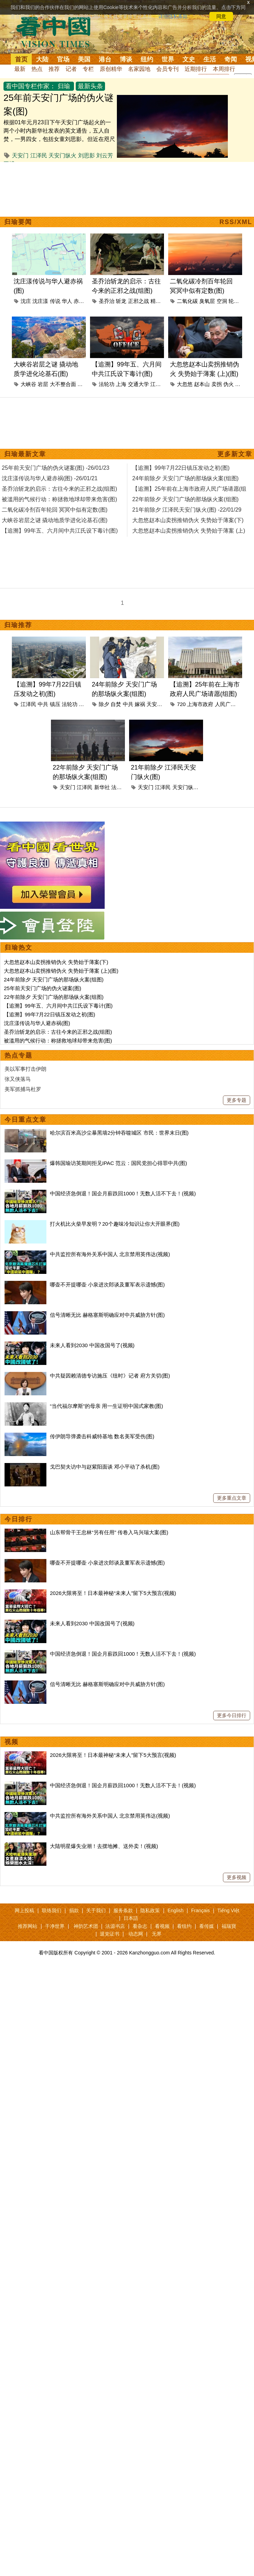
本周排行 (224, 69)
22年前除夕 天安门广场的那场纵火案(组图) (54, 997)
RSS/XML (235, 221)
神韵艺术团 (86, 1926)
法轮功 (106, 384)
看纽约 (184, 1926)
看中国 (57, 31)
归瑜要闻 (18, 221)
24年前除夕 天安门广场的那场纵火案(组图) (54, 979)
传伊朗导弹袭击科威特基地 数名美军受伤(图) (102, 1436)
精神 (155, 301)
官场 (63, 59)
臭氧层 (207, 301)
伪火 (228, 384)
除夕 (104, 704)
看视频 (162, 1926)
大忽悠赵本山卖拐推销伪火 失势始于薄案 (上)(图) (61, 971)
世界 (168, 59)
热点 (37, 69)
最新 (19, 69)
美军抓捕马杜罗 (23, 1089)
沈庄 (26, 301)
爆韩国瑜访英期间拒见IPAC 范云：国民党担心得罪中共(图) (118, 1163)
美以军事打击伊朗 (25, 1069)
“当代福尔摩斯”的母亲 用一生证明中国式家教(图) (106, 1406)
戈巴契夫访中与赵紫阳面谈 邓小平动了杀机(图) (104, 1467)
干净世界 (55, 1926)
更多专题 (236, 1100)
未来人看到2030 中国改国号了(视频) (92, 1345)
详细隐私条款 (173, 16)
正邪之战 (138, 301)
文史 (188, 59)
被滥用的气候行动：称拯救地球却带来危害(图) (58, 1041)
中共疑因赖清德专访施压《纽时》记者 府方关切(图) (110, 1376)
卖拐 (216, 384)
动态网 (135, 1934)
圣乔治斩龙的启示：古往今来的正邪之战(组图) (58, 1032)
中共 (43, 704)
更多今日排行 (231, 1715)
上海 (121, 384)
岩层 (43, 384)
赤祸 (79, 301)
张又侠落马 (18, 1079)
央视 (84, 704)
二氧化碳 (187, 301)
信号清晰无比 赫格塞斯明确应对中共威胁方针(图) (107, 1315)
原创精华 (111, 69)
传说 (55, 301)
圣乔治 (106, 301)
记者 (71, 69)
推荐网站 (27, 1926)
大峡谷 (28, 384)
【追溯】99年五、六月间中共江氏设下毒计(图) (58, 1006)
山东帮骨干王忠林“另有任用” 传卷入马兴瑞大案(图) (109, 1532)
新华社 (102, 787)
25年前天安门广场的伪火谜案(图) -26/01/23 (56, 468)
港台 (105, 59)
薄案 (240, 384)
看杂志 (140, 1926)
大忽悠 (185, 384)
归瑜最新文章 (25, 454)
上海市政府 (200, 704)
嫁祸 (140, 704)
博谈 (126, 59)
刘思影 (86, 155)
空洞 (222, 301)
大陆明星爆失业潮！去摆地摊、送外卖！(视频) (104, 1846)
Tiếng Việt (228, 1910)
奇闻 (230, 59)
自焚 (116, 704)
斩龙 (121, 301)
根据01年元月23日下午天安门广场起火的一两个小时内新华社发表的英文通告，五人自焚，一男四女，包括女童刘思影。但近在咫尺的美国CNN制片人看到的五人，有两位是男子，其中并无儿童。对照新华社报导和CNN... (59, 139)
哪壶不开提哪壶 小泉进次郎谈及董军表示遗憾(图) (107, 1284)
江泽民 (38, 155)
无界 (157, 1934)
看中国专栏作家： (31, 86)
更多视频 (236, 1877)
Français (200, 1910)
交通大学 (138, 384)
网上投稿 (24, 1910)
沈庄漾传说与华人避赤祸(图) (37, 1023)
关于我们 (96, 1910)
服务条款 (123, 1910)
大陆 (42, 59)
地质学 (85, 384)
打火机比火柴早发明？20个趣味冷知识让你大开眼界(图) (115, 1224)
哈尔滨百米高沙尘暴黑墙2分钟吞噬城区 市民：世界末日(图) (119, 1133)
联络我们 (51, 1910)
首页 (21, 59)
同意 (221, 16)
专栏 (88, 69)
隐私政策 (150, 1910)
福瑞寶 (229, 1926)
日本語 (131, 1918)
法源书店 (115, 1926)
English (175, 1910)
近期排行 (196, 69)
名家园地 (139, 69)
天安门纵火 (62, 155)
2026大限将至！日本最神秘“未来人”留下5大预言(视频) (113, 1593)
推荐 (54, 69)
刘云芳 (104, 155)
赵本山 (202, 384)
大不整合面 (63, 384)
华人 (67, 301)
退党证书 (109, 1934)
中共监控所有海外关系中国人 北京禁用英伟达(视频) (110, 1254)
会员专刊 (167, 69)
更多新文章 (234, 454)
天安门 (20, 155)
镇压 (55, 704)
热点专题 (18, 1055)
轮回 (234, 301)
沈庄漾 (40, 301)
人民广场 (225, 704)
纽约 (147, 59)
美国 (84, 59)
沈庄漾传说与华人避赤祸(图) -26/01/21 (50, 478)
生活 (209, 59)
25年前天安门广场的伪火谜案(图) (42, 988)
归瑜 (64, 86)
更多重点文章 (231, 1498)
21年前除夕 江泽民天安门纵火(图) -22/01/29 (186, 510)
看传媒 (206, 1926)
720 (181, 704)
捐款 (74, 1910)
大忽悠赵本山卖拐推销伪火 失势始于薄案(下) (56, 962)
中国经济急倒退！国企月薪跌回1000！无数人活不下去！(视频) (123, 1193)
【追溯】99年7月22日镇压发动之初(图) (49, 1014)
